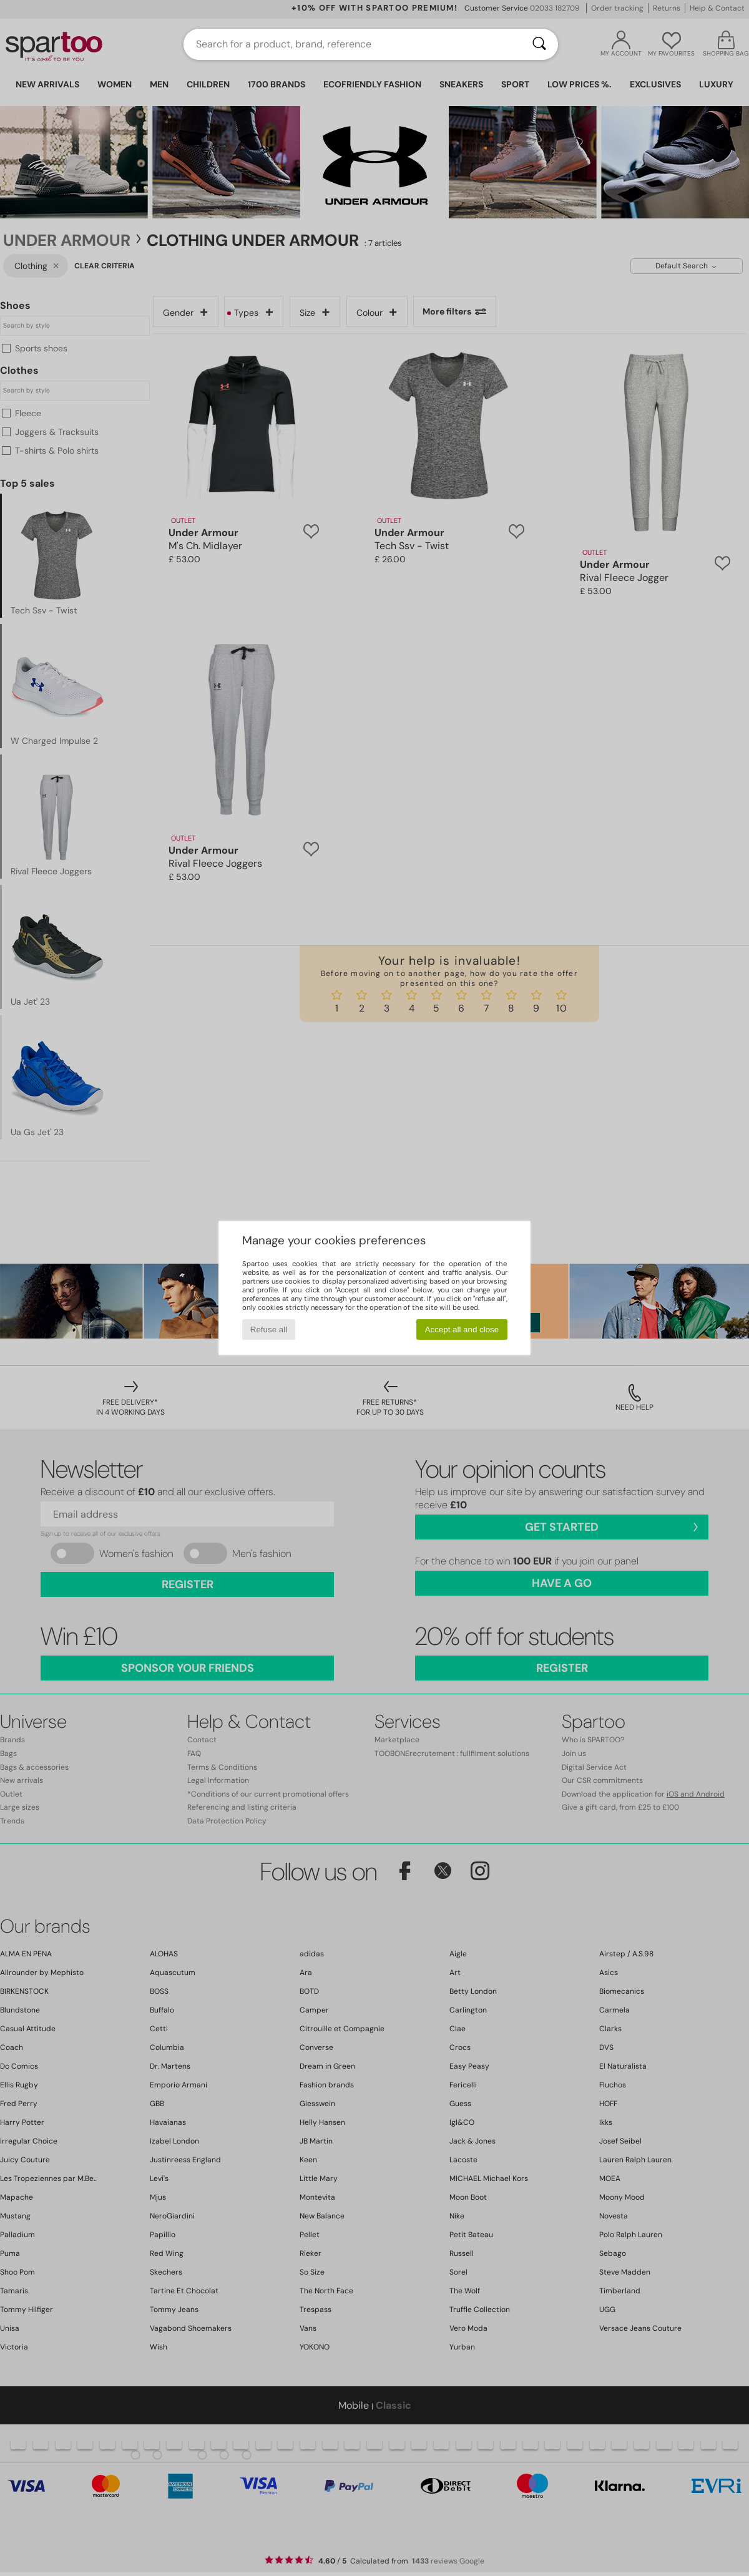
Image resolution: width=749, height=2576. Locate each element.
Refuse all (268, 1329)
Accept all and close (462, 1329)
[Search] (539, 44)
